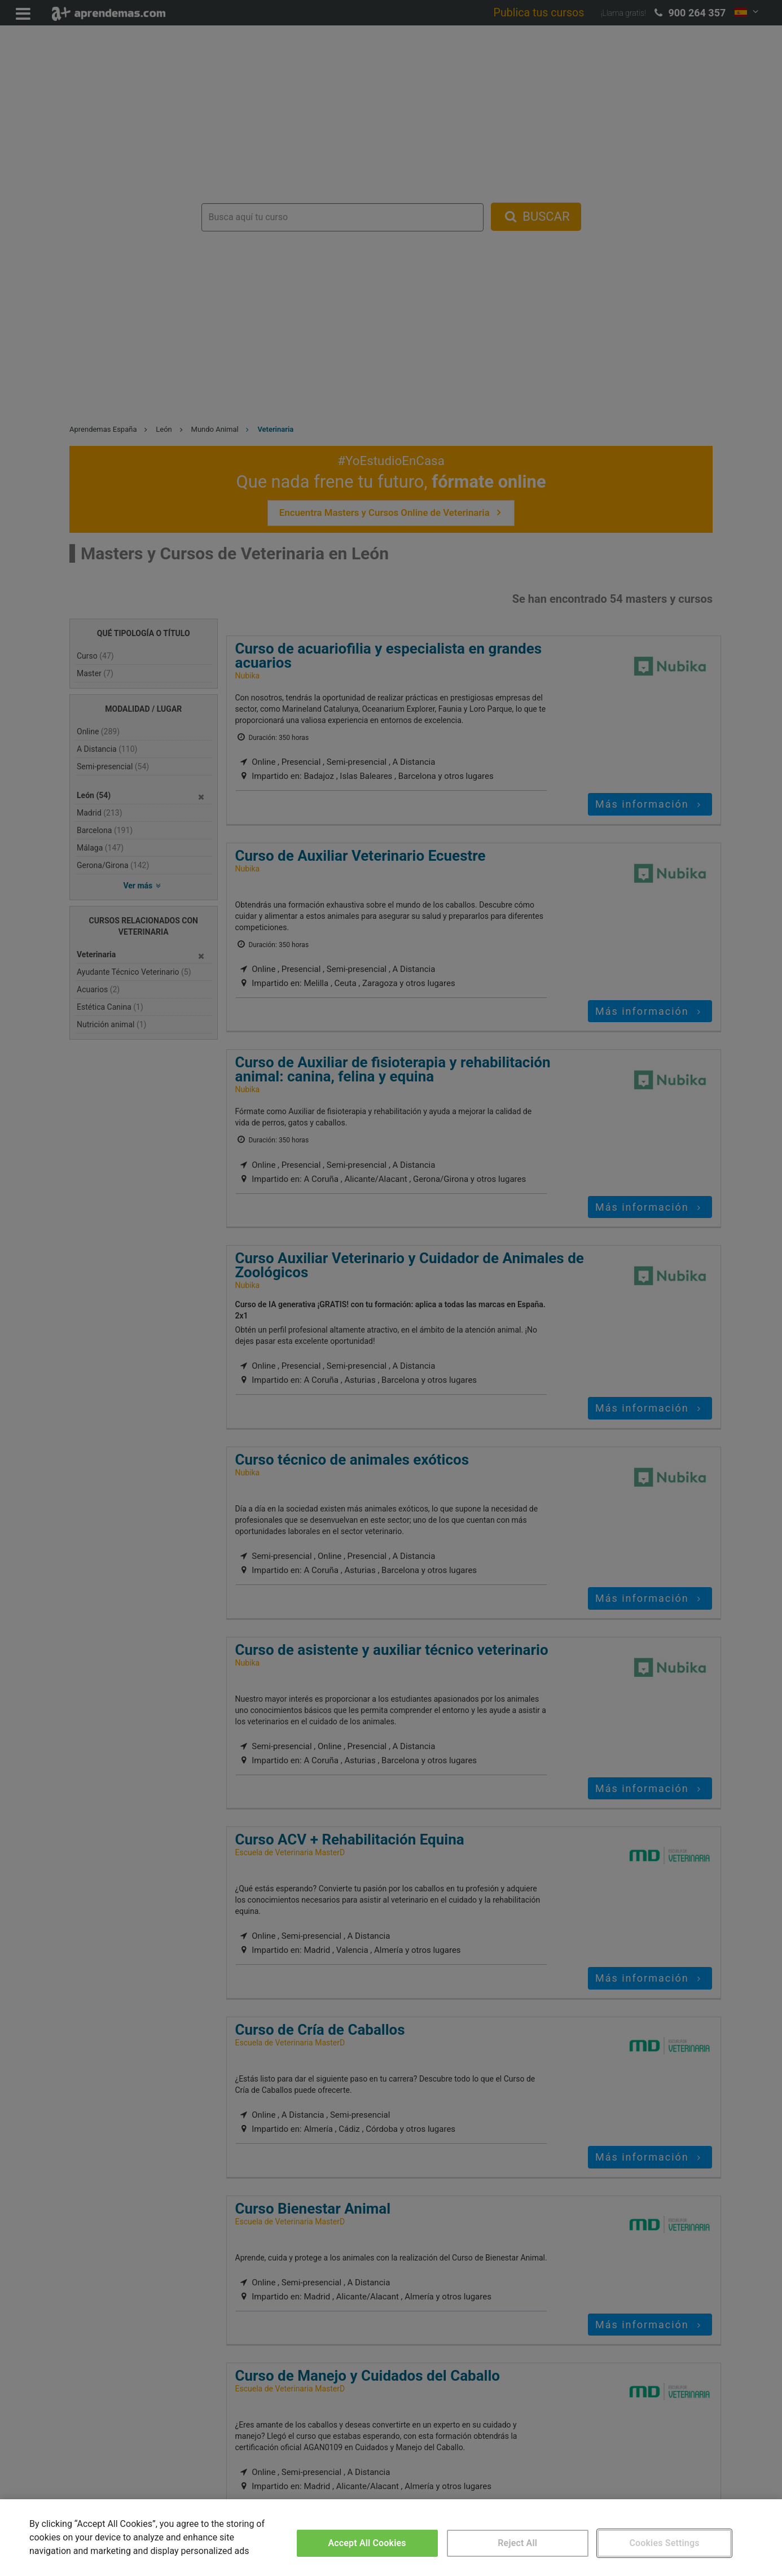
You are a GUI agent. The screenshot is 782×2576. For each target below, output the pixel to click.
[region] (391, 2537)
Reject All (517, 2543)
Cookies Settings (664, 2543)
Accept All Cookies (367, 2543)
